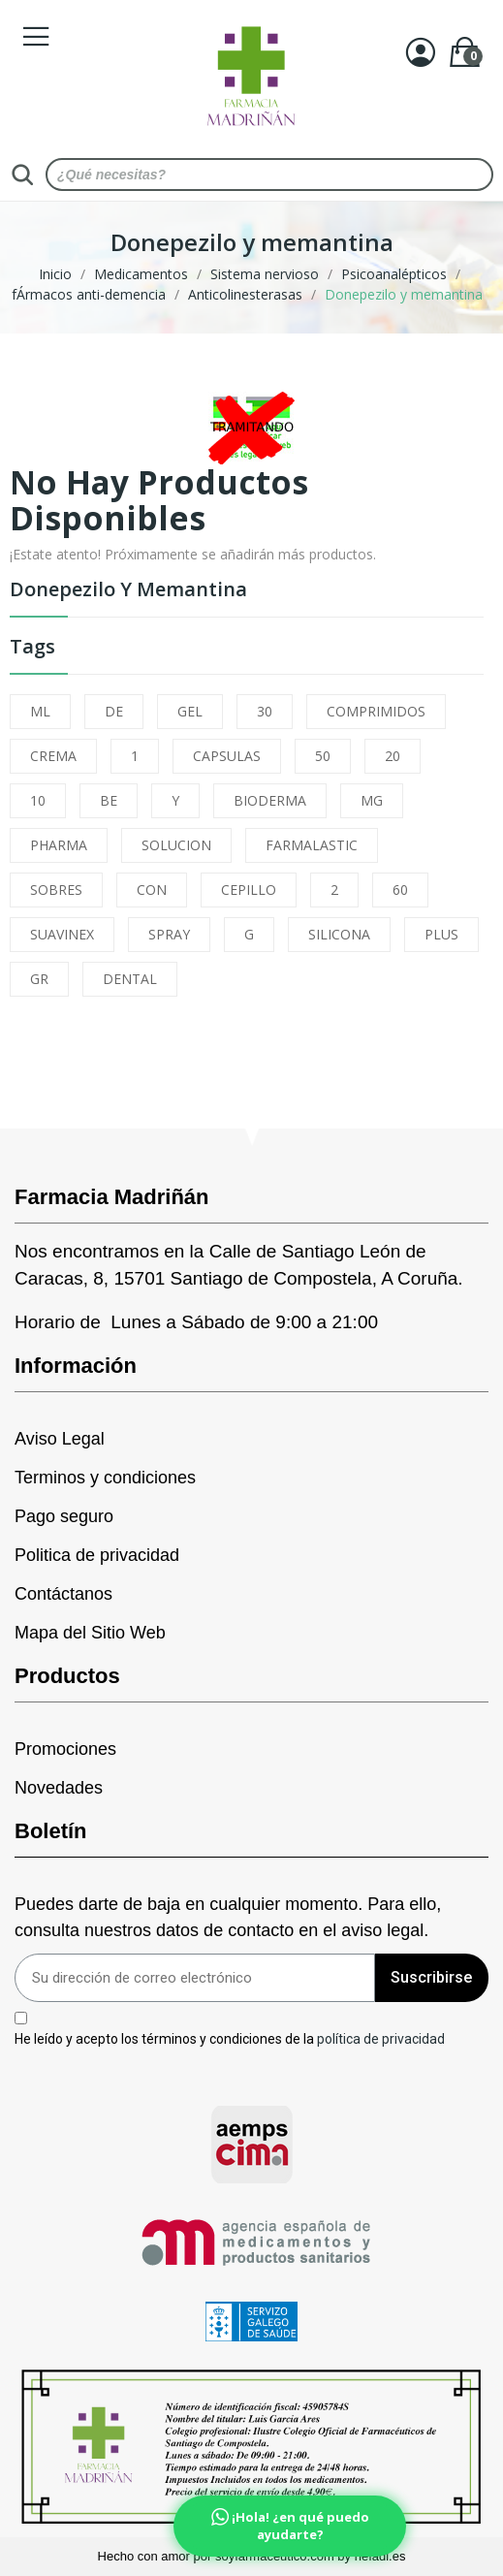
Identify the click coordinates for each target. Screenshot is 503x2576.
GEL (190, 711)
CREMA (53, 756)
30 (264, 711)
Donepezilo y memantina (128, 591)
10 (38, 800)
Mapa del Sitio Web (90, 1632)
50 (322, 756)
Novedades (59, 1787)
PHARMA (58, 845)
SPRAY (169, 934)
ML (40, 711)
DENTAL (130, 979)
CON (152, 889)
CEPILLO (248, 889)
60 (400, 889)
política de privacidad (381, 2039)
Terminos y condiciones (105, 1477)
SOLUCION (176, 845)
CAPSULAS (227, 756)
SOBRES (56, 889)
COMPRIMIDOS (376, 711)
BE (108, 800)
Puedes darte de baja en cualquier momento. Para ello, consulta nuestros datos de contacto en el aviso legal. (228, 1917)
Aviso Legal (60, 1438)
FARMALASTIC (312, 845)
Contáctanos (63, 1594)
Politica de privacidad (97, 1555)
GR (39, 979)
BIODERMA (270, 800)
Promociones (65, 1749)
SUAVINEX (62, 934)
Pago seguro (64, 1516)
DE (114, 711)
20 (392, 756)
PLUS (441, 934)
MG (372, 800)
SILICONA (339, 934)
